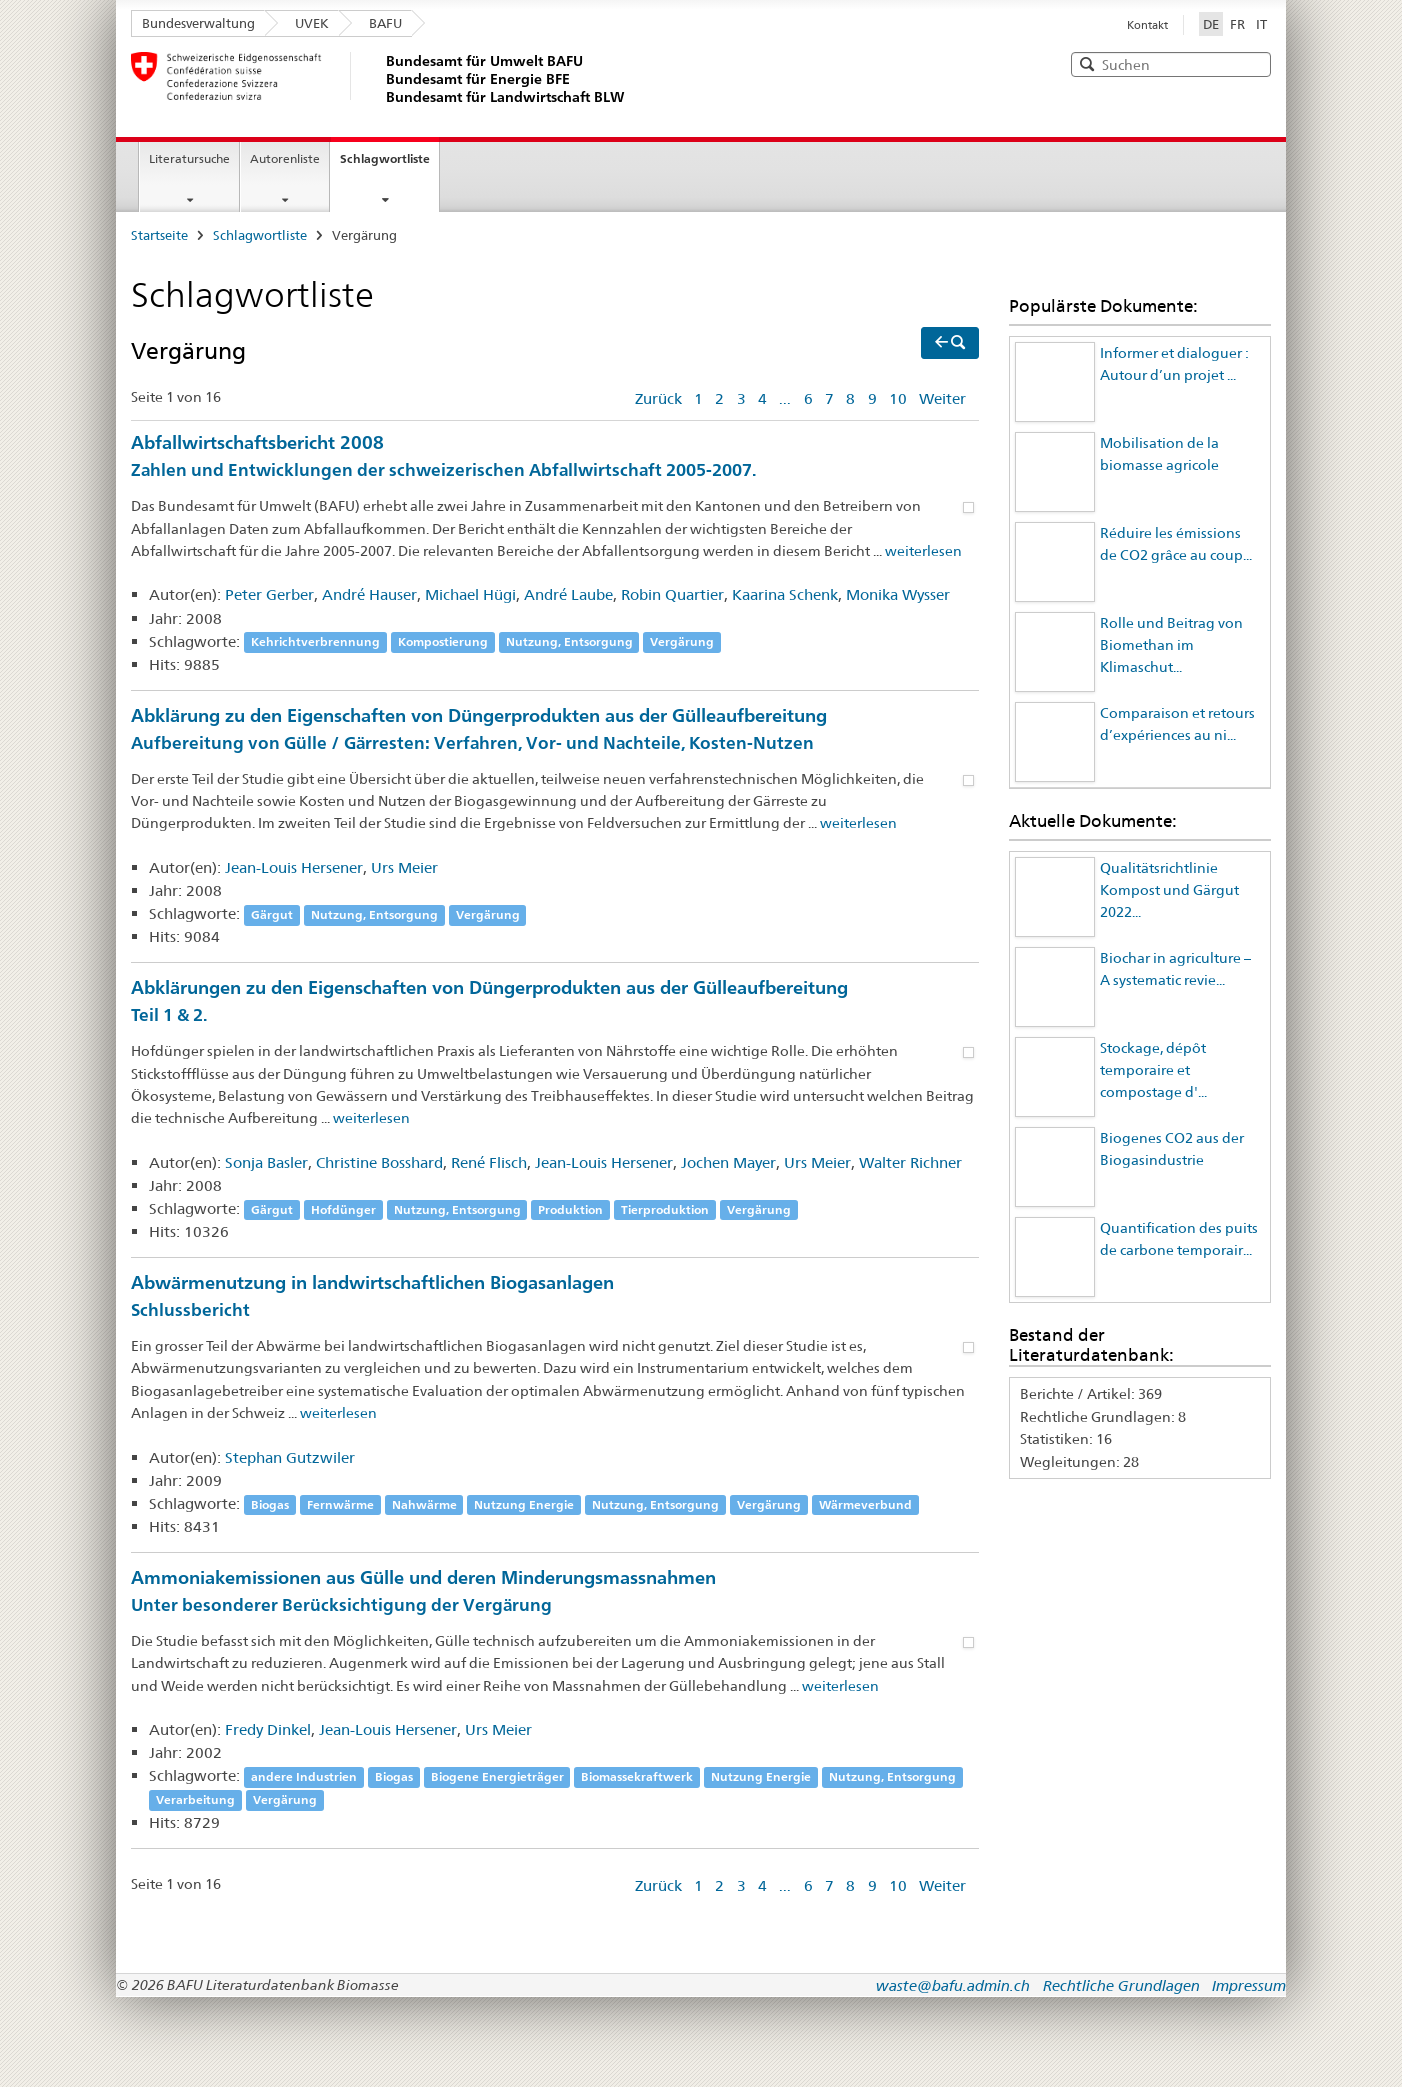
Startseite (159, 235)
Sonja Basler (266, 1162)
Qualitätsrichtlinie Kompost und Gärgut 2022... (1169, 890)
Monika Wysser (898, 594)
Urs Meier (404, 867)
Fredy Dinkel (268, 1729)
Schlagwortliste (385, 158)
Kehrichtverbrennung (315, 642)
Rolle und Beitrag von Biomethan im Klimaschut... (1171, 645)
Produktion (570, 1209)
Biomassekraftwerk (637, 1776)
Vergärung (682, 642)
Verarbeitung (195, 1799)
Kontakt (1147, 25)
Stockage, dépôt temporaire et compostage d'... (1153, 1070)
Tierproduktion (665, 1209)
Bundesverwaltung (198, 23)
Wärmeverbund (865, 1504)
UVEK (312, 23)
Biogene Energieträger (497, 1776)
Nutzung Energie (524, 1504)
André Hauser (369, 594)
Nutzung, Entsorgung (569, 642)
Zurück (658, 398)
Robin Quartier (672, 594)
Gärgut (272, 914)
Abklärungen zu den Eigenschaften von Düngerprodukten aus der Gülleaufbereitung (555, 1002)
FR (1237, 24)
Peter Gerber (269, 594)
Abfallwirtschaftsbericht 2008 (555, 457)
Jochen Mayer (728, 1162)
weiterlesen (923, 551)
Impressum (1249, 1985)
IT (1261, 24)
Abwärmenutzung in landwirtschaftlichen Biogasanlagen (555, 1297)
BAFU (385, 23)
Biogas (270, 1504)
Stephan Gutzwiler (290, 1457)
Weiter (942, 398)
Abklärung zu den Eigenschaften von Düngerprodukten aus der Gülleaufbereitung (555, 730)
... (785, 398)
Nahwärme (424, 1504)
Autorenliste (285, 158)
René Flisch (489, 1162)
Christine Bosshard (379, 1162)
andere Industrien (304, 1776)
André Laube (568, 594)
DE (1213, 23)
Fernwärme (340, 1504)
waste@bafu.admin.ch (953, 1985)
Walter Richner (910, 1162)
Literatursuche (189, 158)
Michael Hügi (470, 594)
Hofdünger (343, 1209)
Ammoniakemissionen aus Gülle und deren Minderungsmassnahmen (555, 1592)
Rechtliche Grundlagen (1121, 1985)
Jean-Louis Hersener (294, 867)
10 (898, 398)
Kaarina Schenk (785, 594)
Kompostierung (443, 642)
